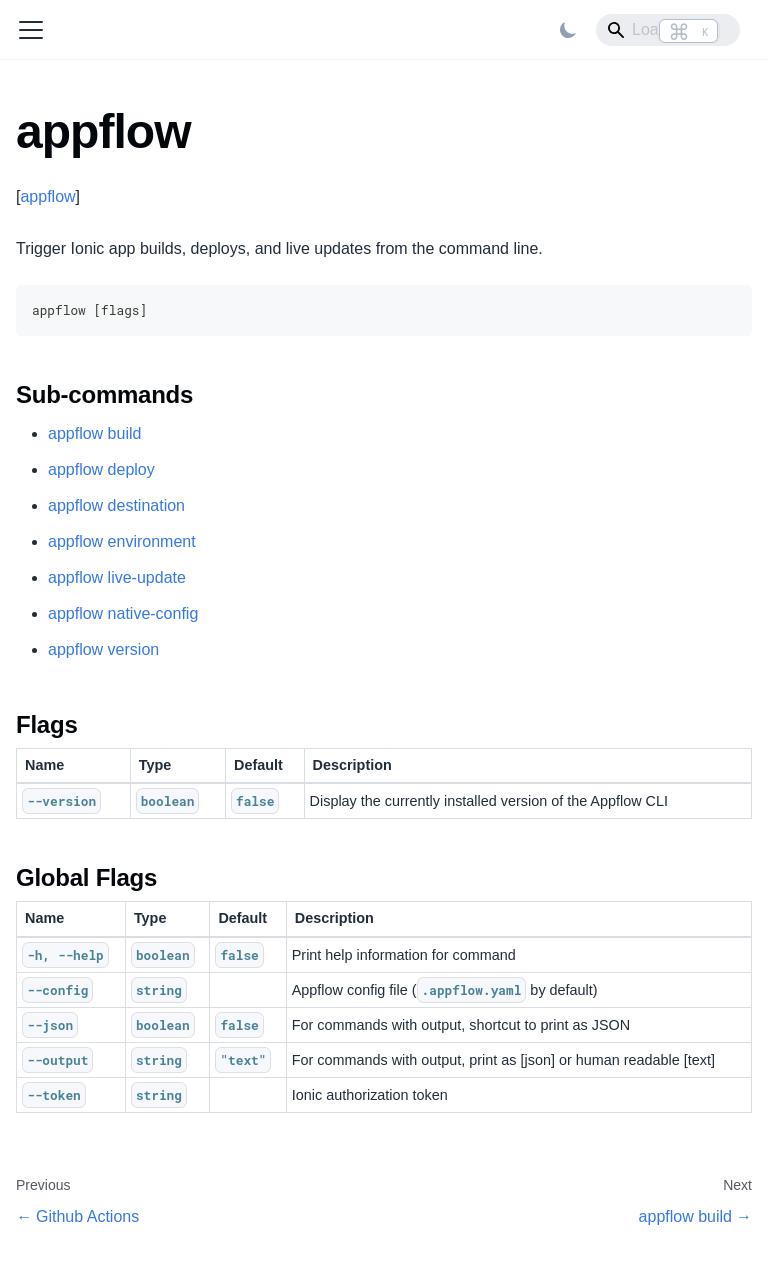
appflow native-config (123, 613)
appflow (47, 196)
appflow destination (116, 505)
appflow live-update (117, 577)
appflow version (103, 649)
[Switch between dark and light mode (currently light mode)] (568, 30)
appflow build (94, 433)
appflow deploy (101, 469)
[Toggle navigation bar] (31, 30)
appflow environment (122, 541)
